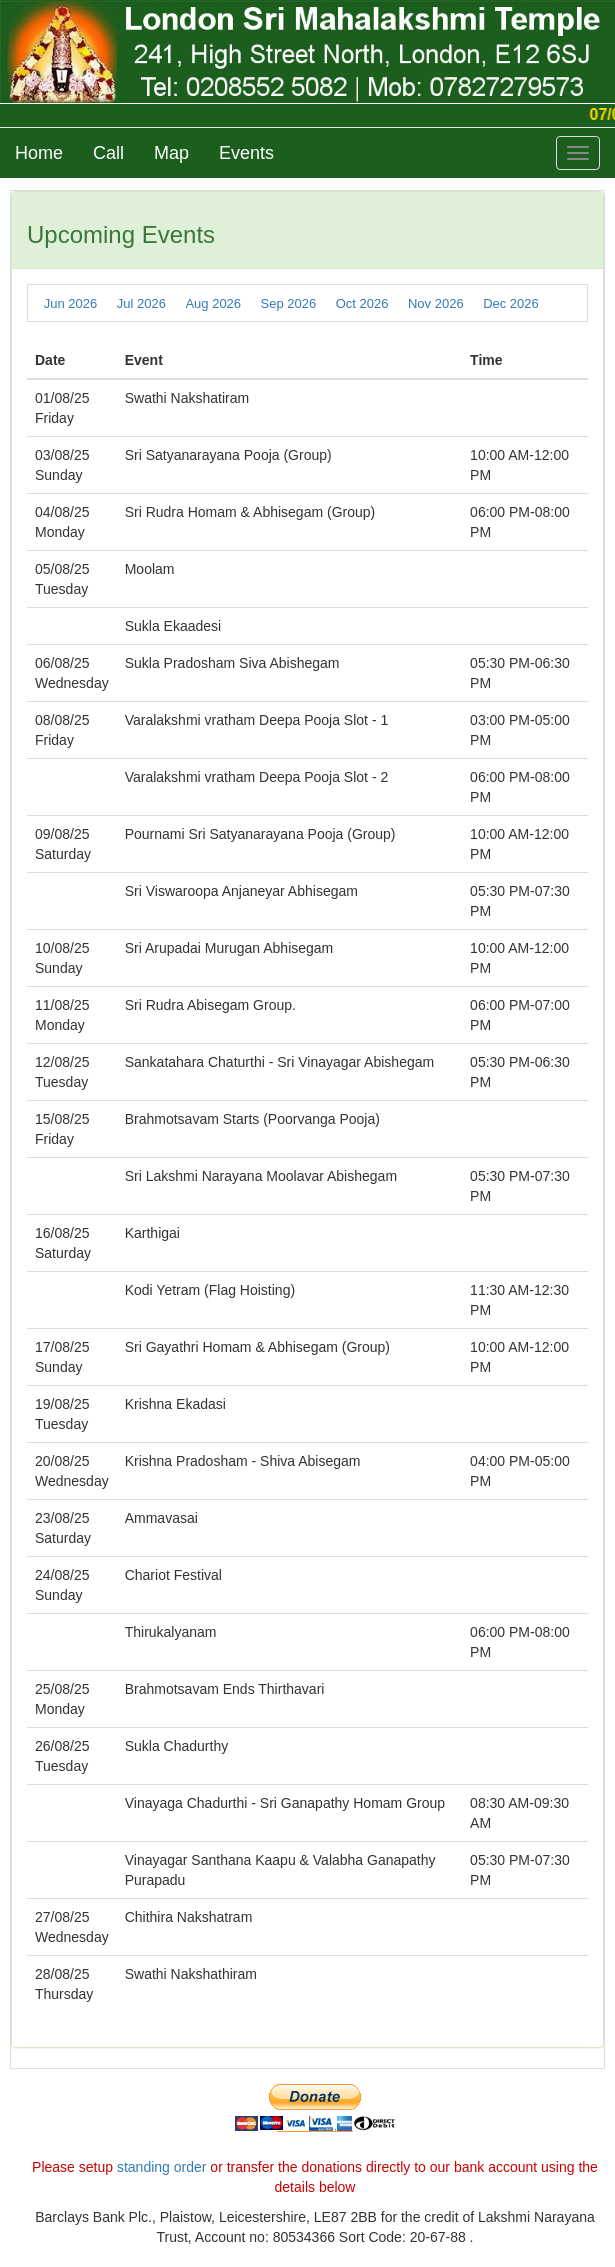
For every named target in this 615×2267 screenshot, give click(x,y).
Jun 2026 (71, 303)
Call (108, 153)
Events (246, 153)
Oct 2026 (362, 303)
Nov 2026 (436, 303)
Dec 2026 (511, 303)
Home (39, 153)
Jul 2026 (141, 303)
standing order (162, 2167)
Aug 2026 (213, 303)
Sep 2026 (289, 303)
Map (171, 153)
